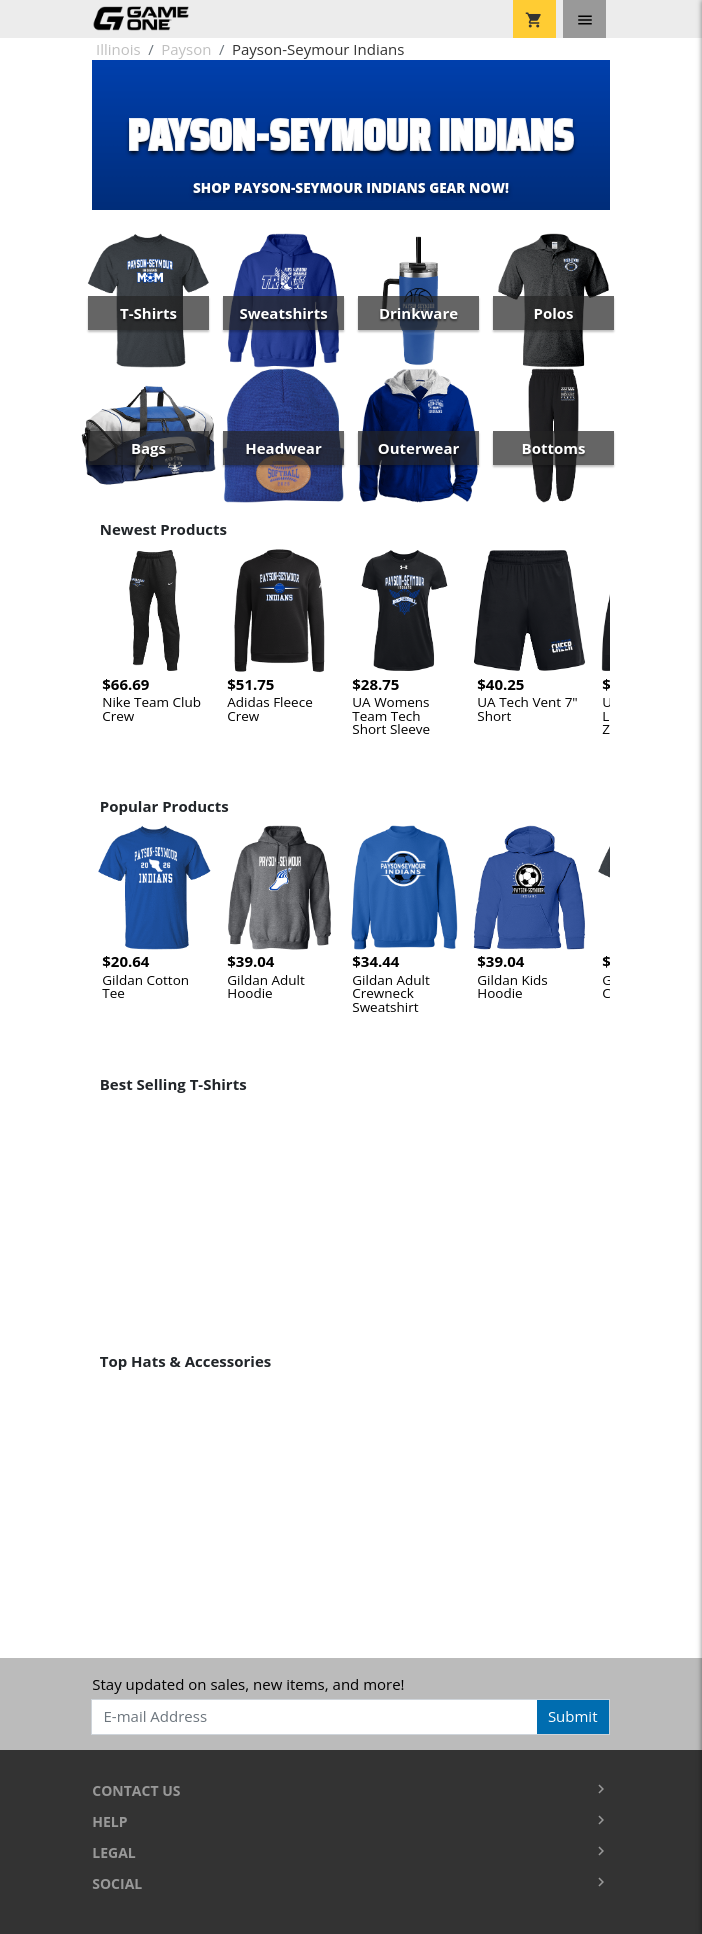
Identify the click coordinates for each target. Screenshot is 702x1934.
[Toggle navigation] (584, 19)
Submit (573, 1716)
